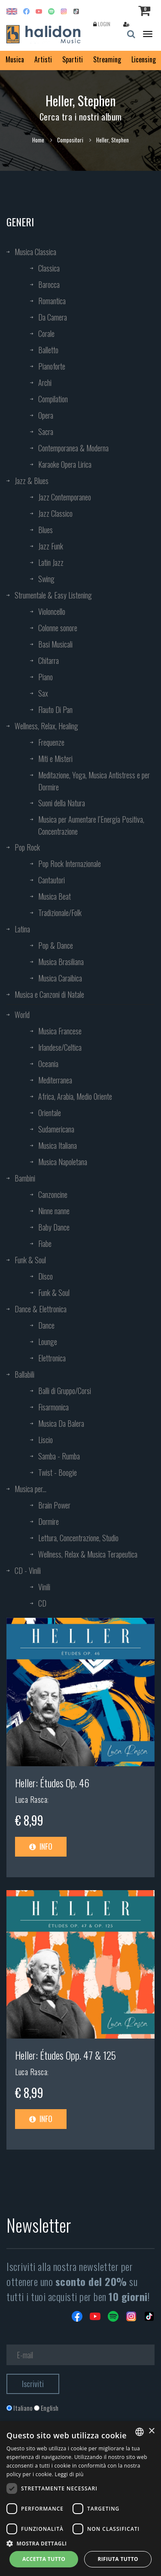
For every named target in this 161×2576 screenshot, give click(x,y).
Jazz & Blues (32, 480)
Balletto (48, 349)
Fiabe (45, 1243)
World (22, 1014)
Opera (45, 415)
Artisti (43, 59)
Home (38, 140)
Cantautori (51, 879)
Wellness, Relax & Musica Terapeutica (87, 1554)
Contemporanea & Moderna (73, 447)
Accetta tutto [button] (43, 2559)
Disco (45, 1276)
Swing (46, 578)
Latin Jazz (51, 562)
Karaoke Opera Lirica (64, 464)
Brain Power (54, 1505)
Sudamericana (56, 1129)
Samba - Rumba (59, 1456)
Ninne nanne (54, 1210)
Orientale (49, 1112)
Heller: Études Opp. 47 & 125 (65, 2055)
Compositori (70, 140)
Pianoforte (51, 366)
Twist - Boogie (57, 1472)
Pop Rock (27, 847)
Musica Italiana (57, 1145)
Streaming (107, 59)
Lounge (47, 1341)
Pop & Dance (55, 945)
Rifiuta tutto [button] (117, 2559)
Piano (45, 676)
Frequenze (51, 742)
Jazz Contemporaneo (64, 497)
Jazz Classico (55, 513)
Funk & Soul (30, 1259)
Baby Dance (54, 1227)
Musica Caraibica (60, 978)
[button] (80, 2543)
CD (42, 1603)
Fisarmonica (53, 1407)
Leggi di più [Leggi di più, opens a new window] (69, 2474)
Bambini (25, 1178)
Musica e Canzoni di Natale (49, 994)
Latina (22, 929)
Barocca (49, 284)
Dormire (48, 1521)
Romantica (52, 300)
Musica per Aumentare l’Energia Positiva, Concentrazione (91, 825)
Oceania (48, 1063)
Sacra (45, 431)
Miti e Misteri (55, 758)
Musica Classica (35, 251)
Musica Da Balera (61, 1423)
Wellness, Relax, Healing (46, 725)
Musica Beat (54, 896)
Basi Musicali (55, 644)
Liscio (45, 1439)
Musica (15, 59)
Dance (46, 1325)
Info (40, 1846)
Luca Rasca (31, 1799)
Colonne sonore (57, 627)
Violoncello (51, 611)
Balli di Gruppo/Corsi (64, 1390)
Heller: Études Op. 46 (52, 1782)
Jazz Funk (50, 546)
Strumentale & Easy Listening (53, 595)
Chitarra (48, 660)
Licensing (143, 59)
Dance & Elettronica (41, 1308)
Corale (46, 333)
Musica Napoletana (62, 1161)
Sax (43, 693)
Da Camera (52, 317)
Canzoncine (52, 1194)
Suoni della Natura (61, 802)
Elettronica (52, 1358)
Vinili (44, 1586)
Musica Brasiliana (61, 961)
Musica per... (30, 1488)
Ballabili (24, 1374)
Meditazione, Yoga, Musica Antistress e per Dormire (94, 781)
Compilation (53, 398)
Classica (49, 268)
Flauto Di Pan (55, 709)
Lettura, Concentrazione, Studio (78, 1537)
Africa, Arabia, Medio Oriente (75, 1096)
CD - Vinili (28, 1570)
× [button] (151, 2431)
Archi (45, 382)
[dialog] (80, 2498)
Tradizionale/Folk (60, 912)
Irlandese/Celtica (60, 1047)
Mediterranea (55, 1080)
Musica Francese (60, 1031)
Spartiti (72, 59)
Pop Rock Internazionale (69, 863)
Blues (45, 529)
